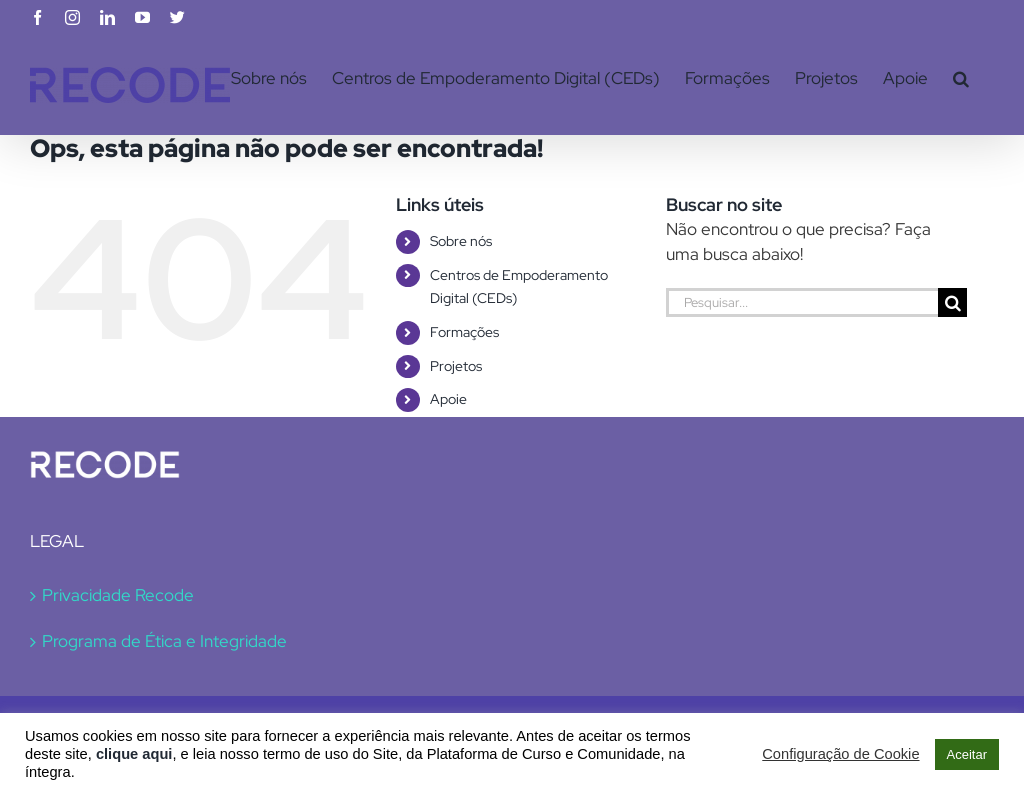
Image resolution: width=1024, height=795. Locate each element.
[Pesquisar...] (802, 302)
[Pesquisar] (952, 302)
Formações (464, 332)
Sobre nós (461, 241)
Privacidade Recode (118, 595)
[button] (961, 78)
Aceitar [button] (967, 754)
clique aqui (134, 754)
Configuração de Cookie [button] (840, 754)
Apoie (448, 399)
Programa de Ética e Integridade (164, 641)
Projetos (456, 366)
